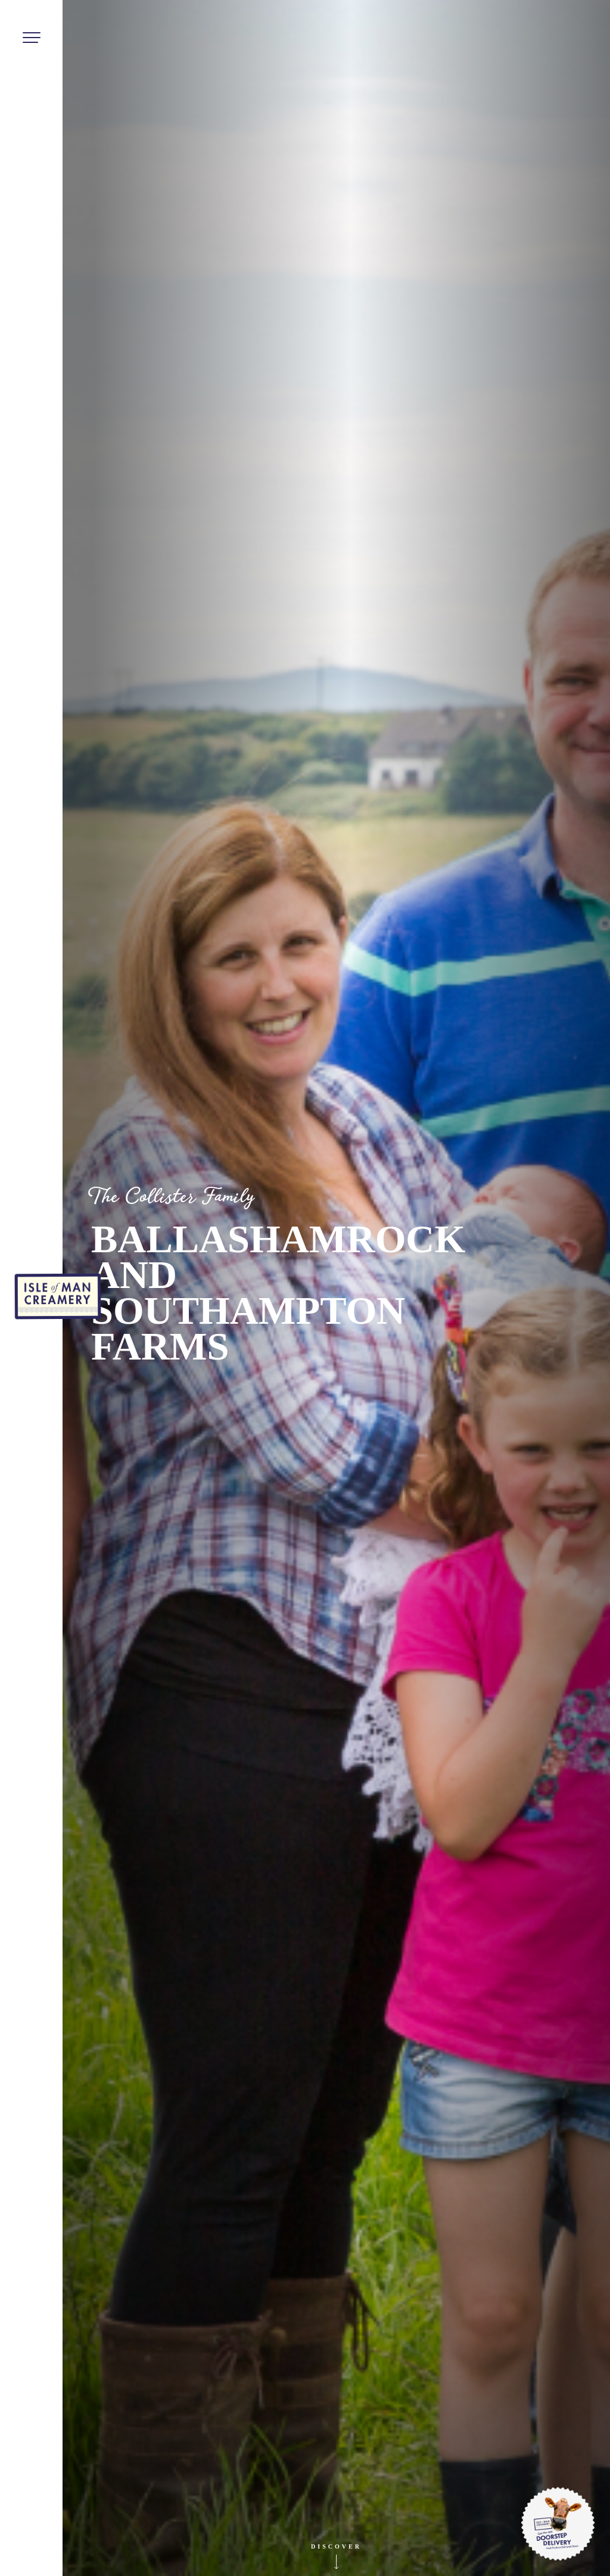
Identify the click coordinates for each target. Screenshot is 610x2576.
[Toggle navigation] (31, 39)
